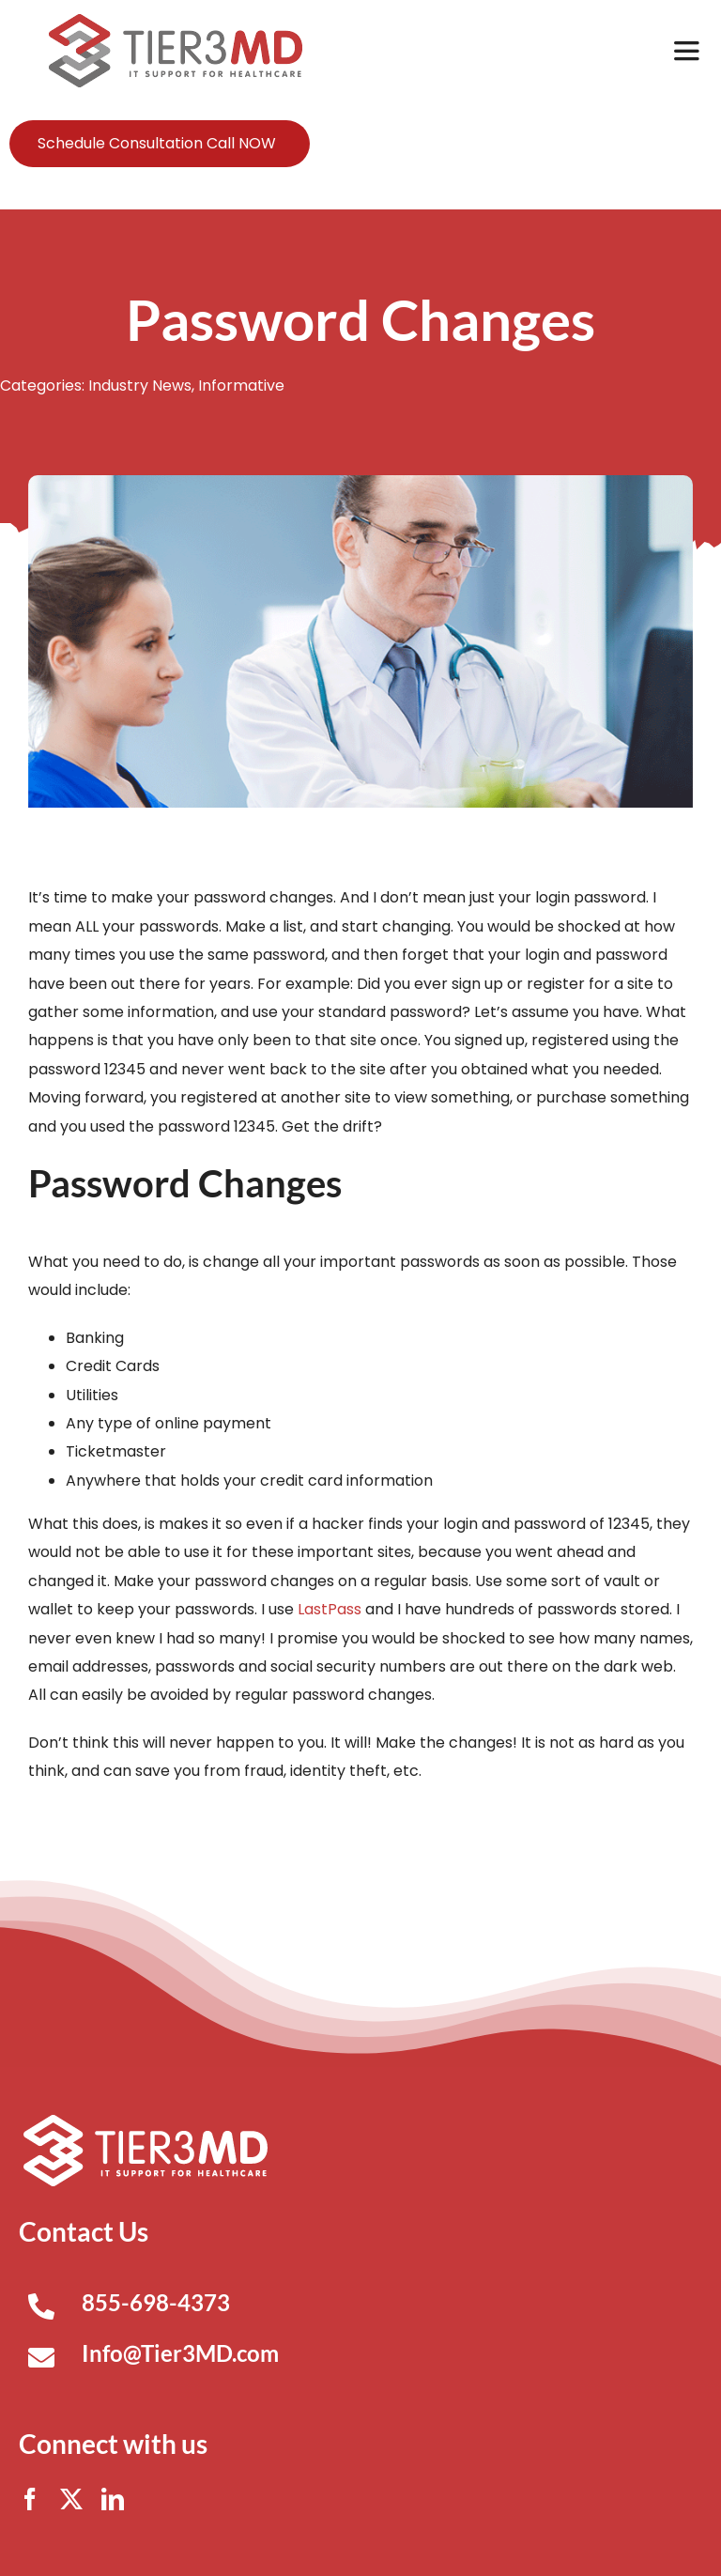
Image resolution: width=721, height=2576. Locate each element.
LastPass (329, 1609)
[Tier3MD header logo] (175, 21)
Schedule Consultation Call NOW (157, 143)
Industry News (140, 385)
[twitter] (71, 2499)
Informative (241, 385)
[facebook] (30, 2499)
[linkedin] (112, 2499)
